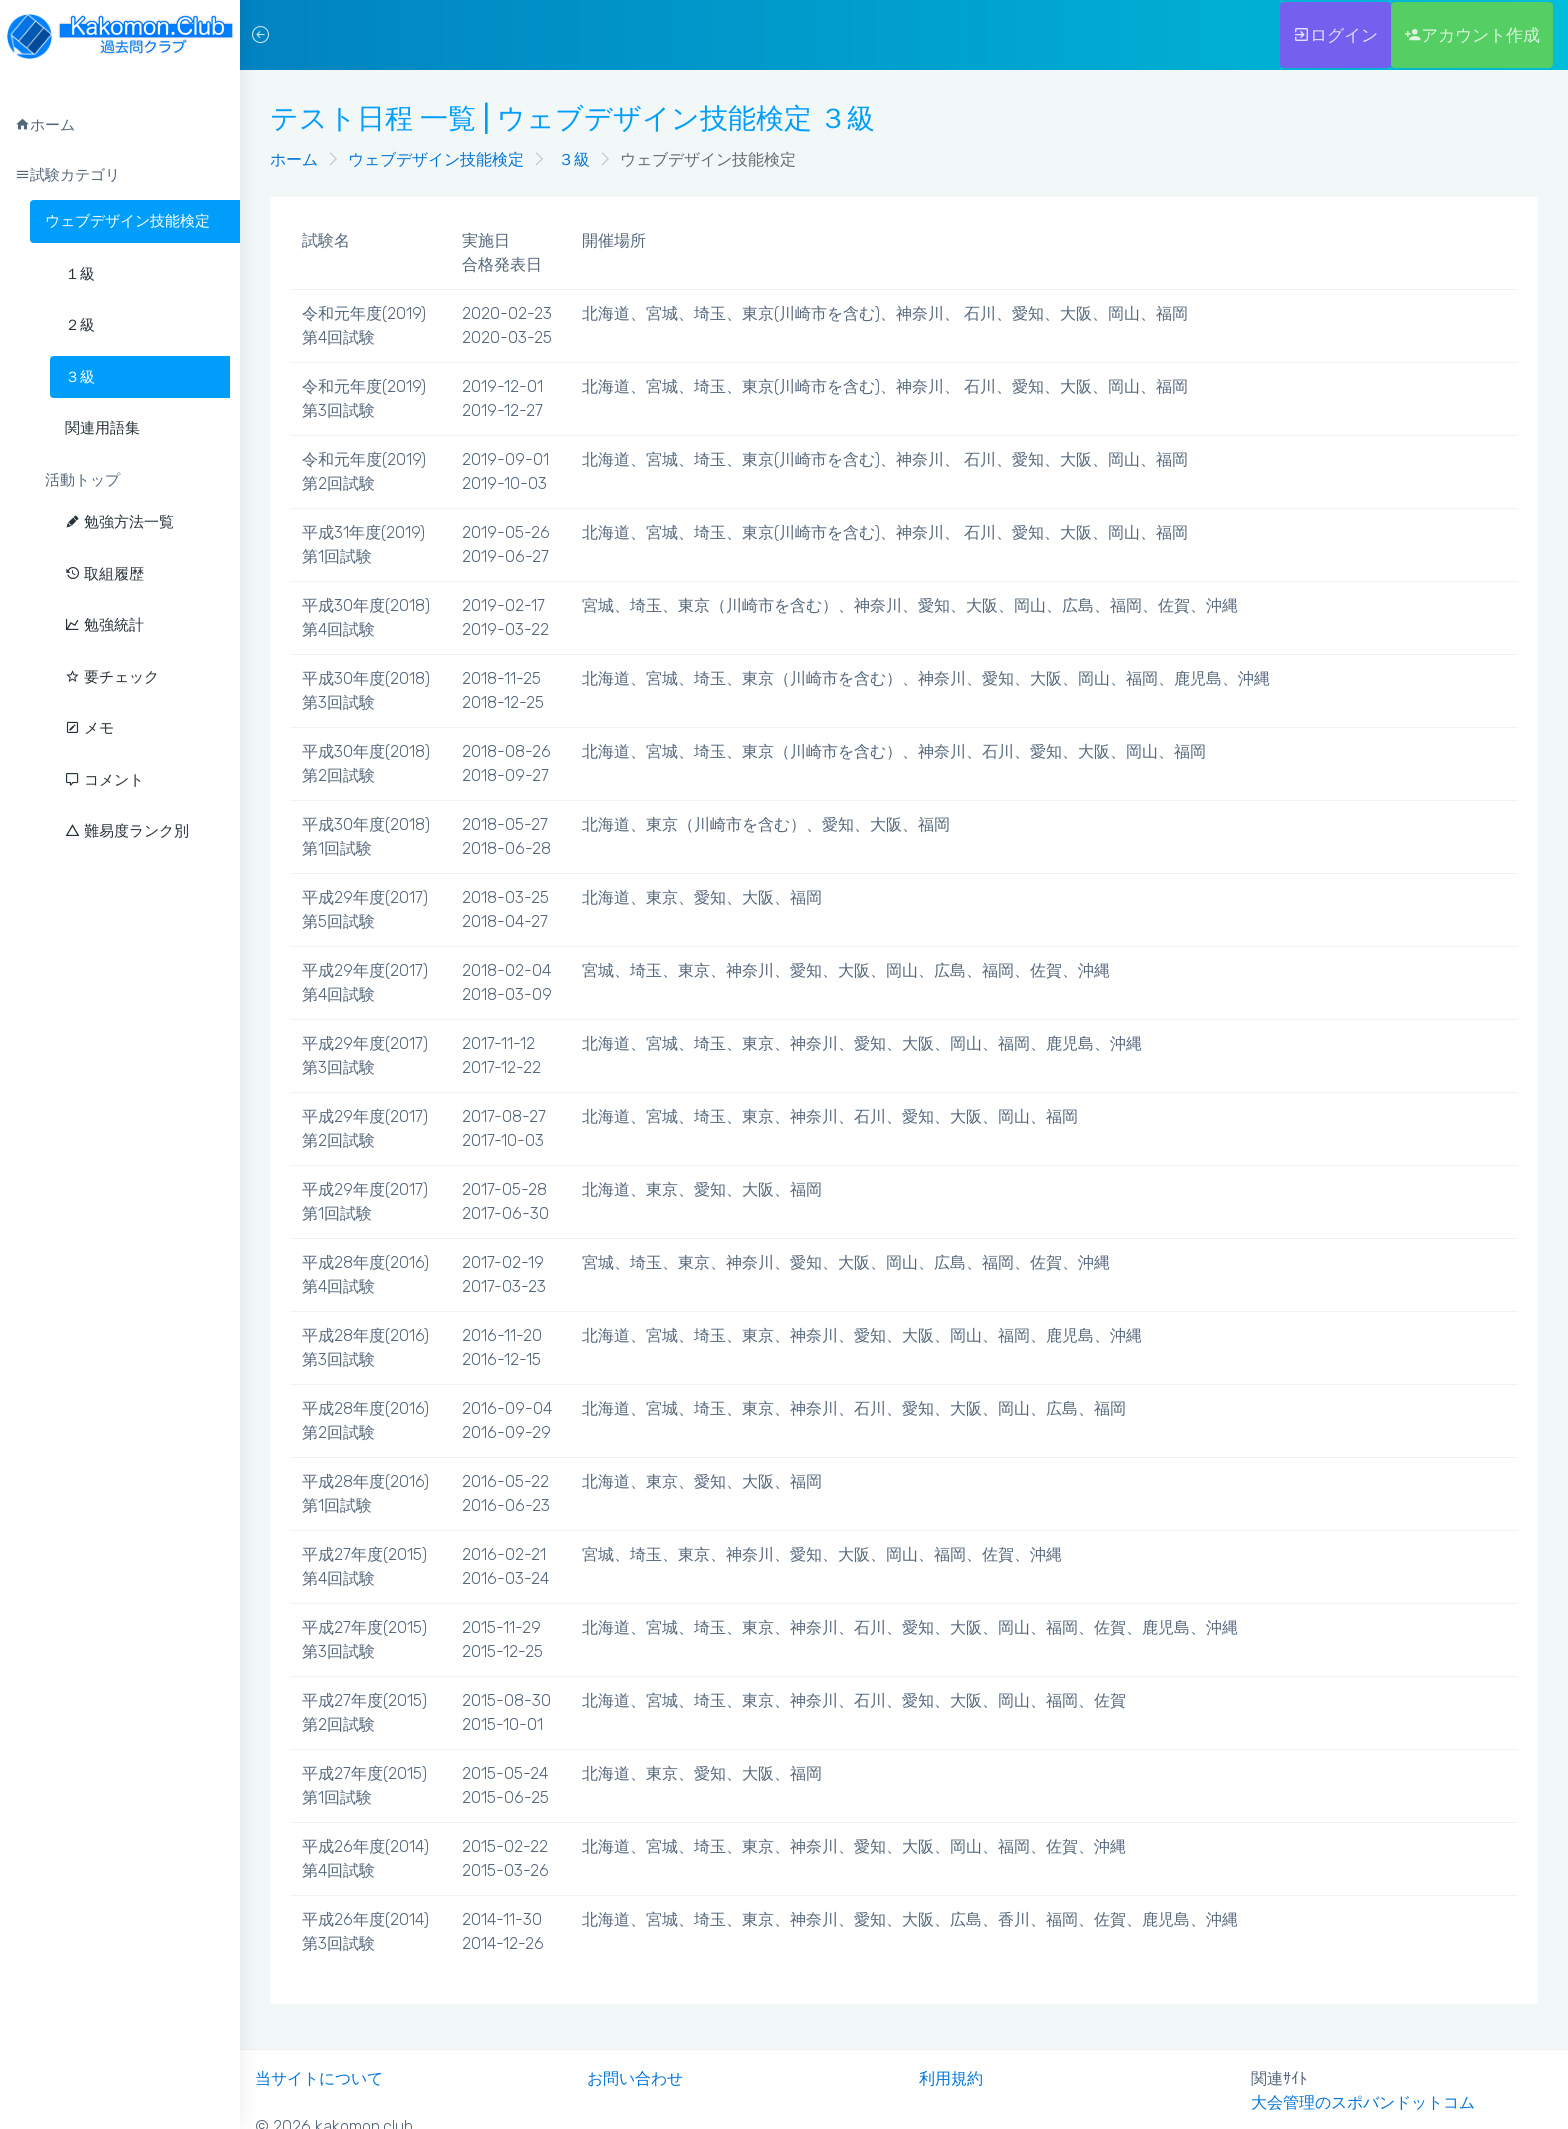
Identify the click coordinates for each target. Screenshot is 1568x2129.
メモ (89, 728)
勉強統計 (104, 625)
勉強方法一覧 (119, 522)
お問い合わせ (635, 2078)
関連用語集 (102, 428)
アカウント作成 (1472, 35)
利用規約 (951, 2078)
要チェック (112, 677)
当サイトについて (319, 2078)
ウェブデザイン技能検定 (127, 221)
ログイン (1335, 35)
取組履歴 (104, 574)
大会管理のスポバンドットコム (1363, 2102)
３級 (572, 159)
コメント (104, 780)
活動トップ (82, 480)
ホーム (294, 159)
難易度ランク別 (127, 831)
